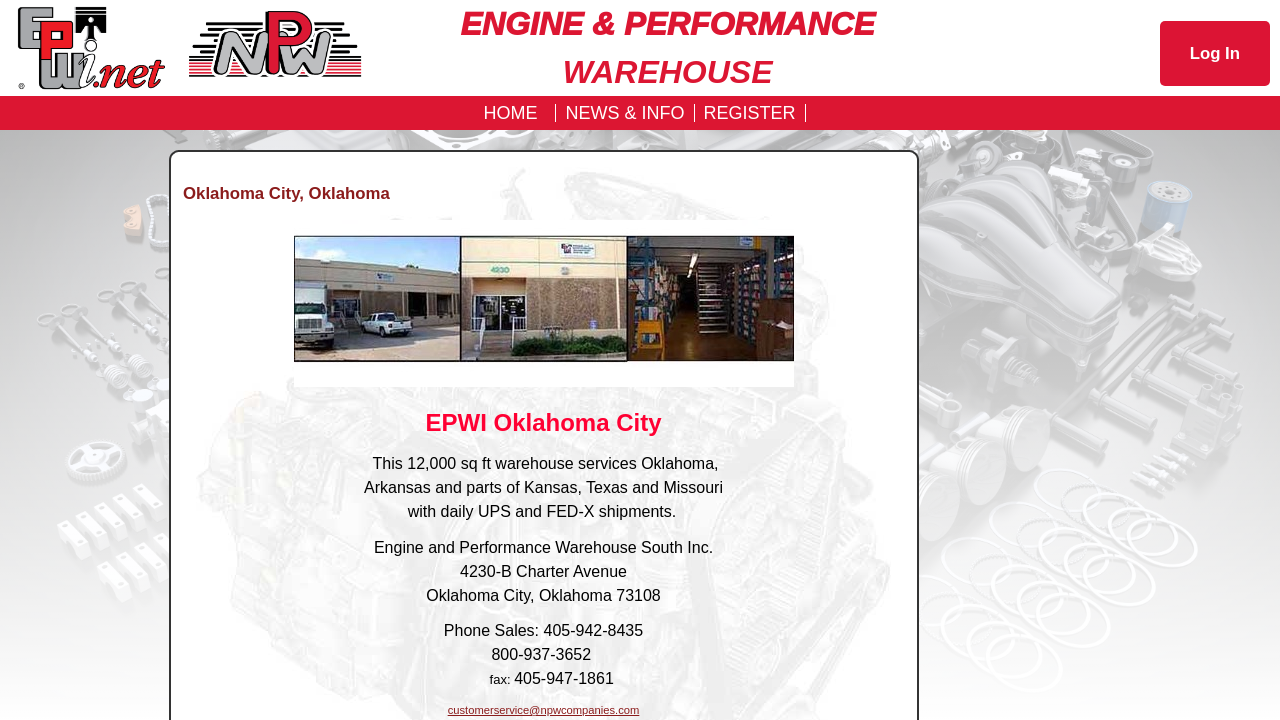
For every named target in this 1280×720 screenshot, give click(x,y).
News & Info (624, 113)
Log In (1215, 53)
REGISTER (750, 113)
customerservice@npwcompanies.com (544, 710)
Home (510, 113)
